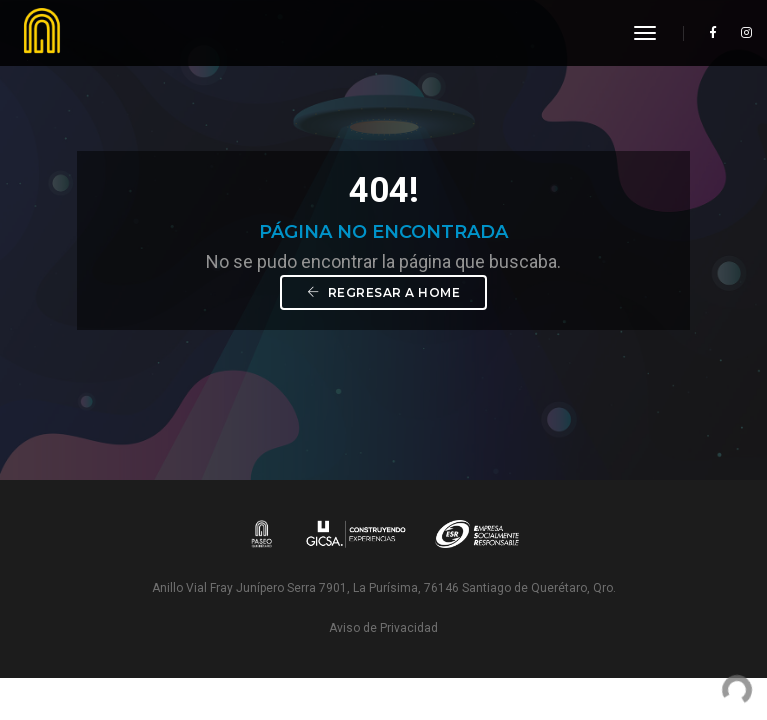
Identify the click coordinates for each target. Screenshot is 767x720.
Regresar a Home (384, 292)
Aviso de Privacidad (383, 628)
